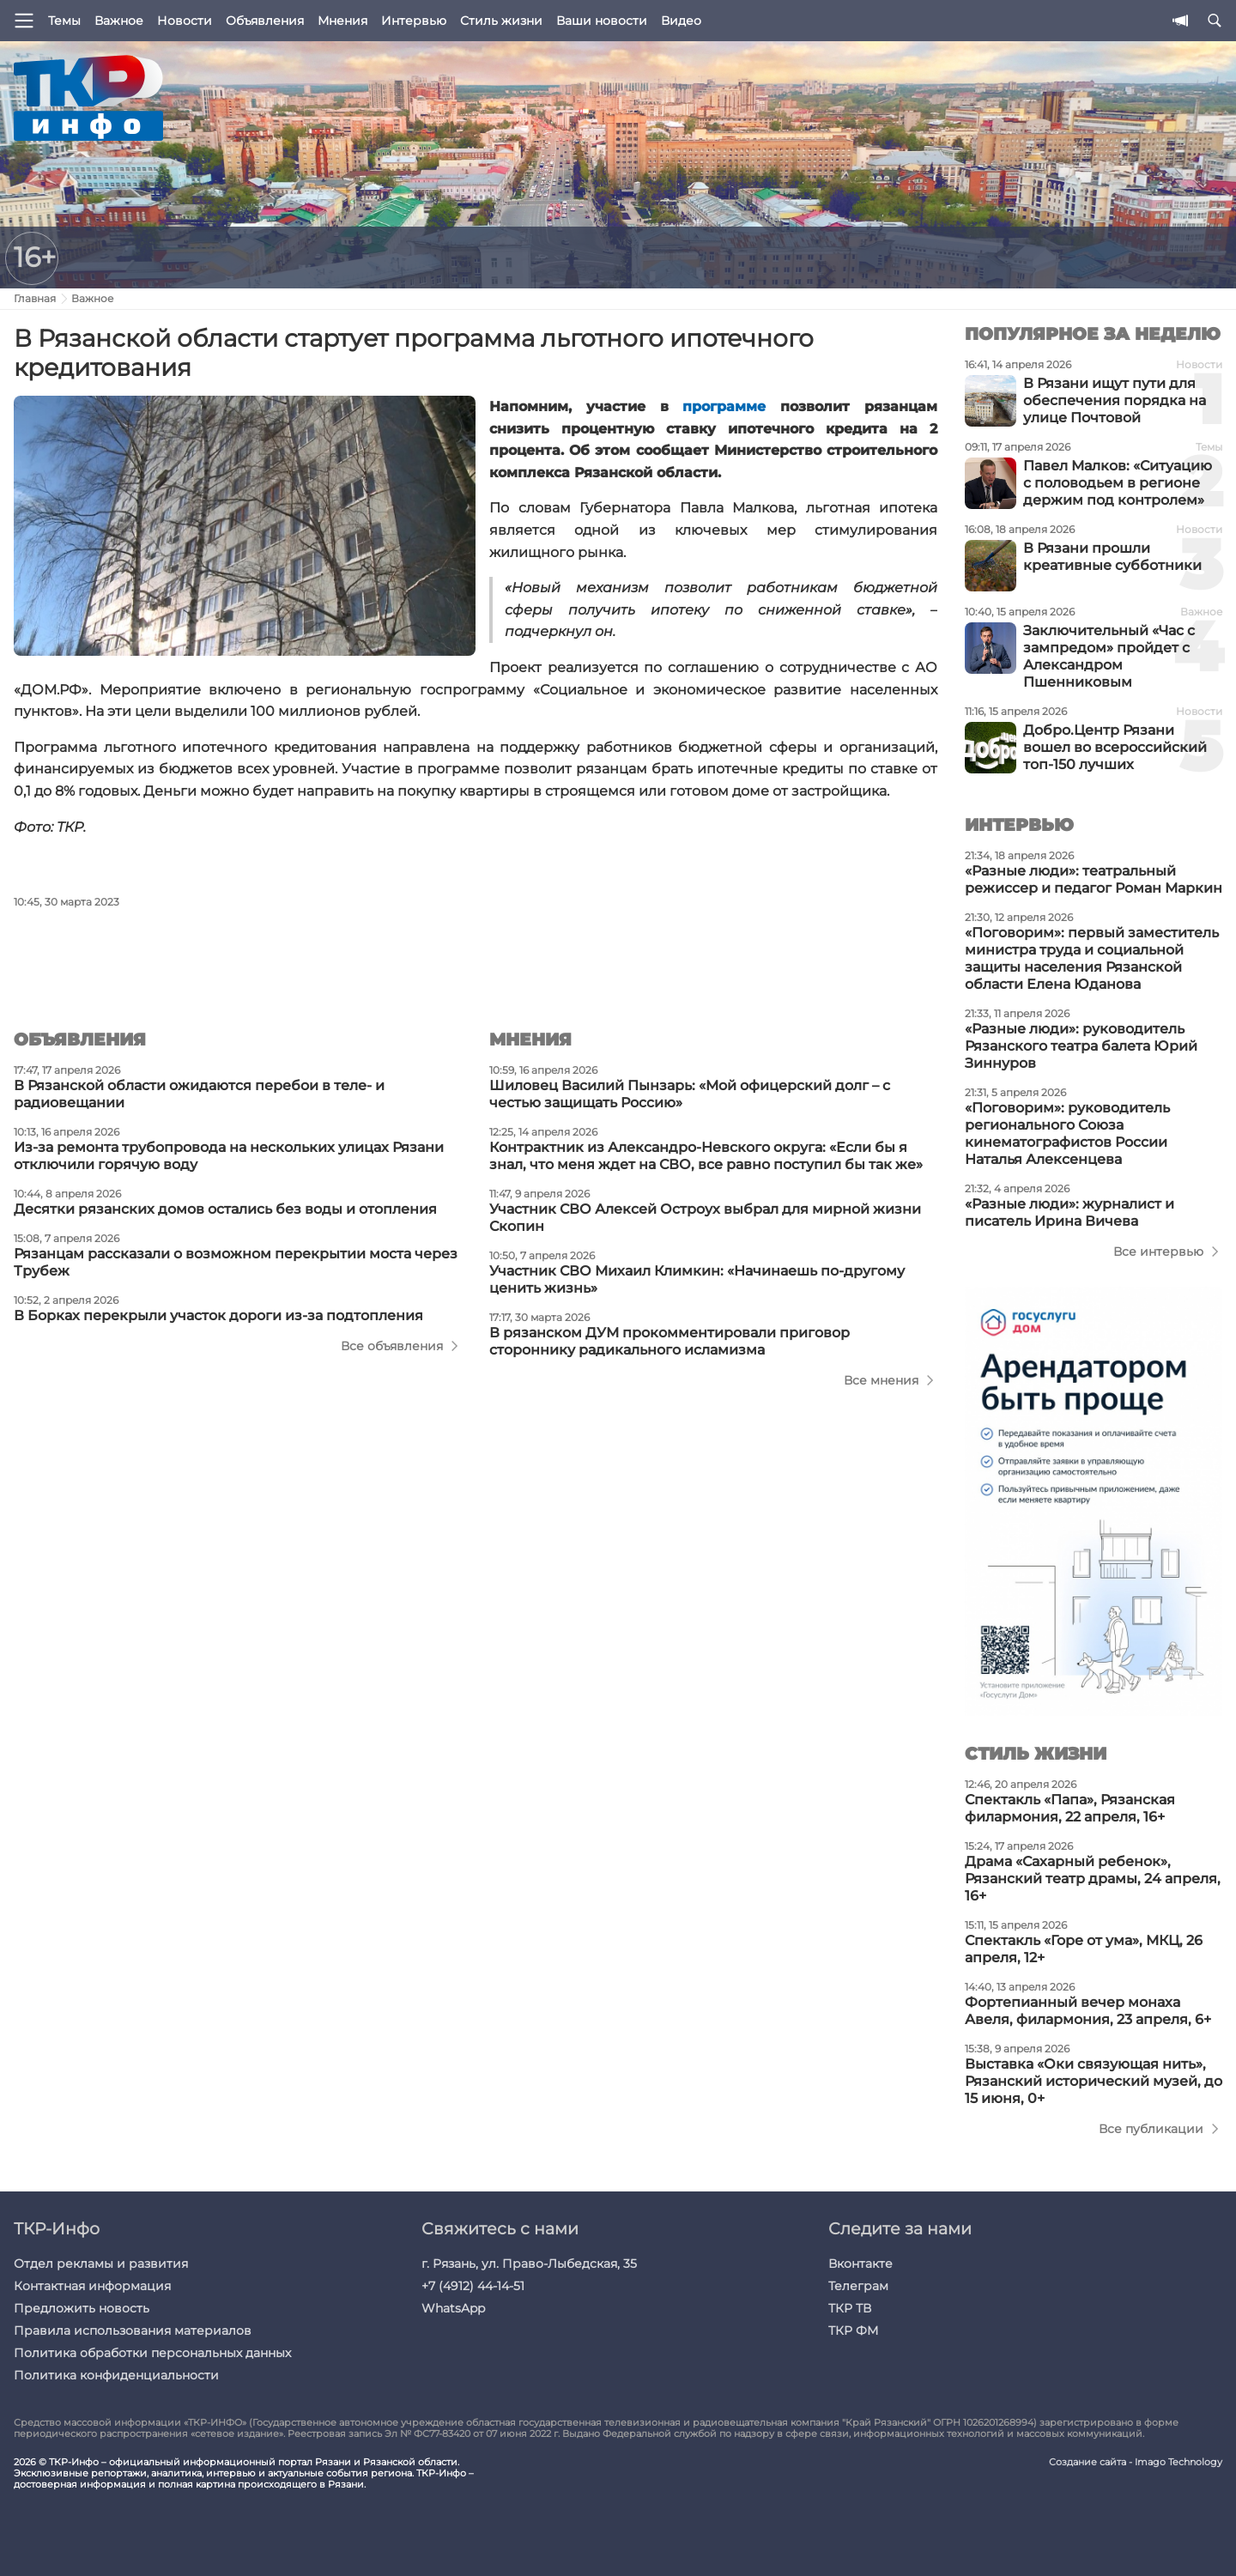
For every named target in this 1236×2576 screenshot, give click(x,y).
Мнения (342, 20)
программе (724, 406)
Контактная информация (92, 2286)
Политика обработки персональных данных (152, 2353)
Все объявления (392, 1346)
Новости (184, 20)
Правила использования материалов (132, 2330)
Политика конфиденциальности (116, 2375)
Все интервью (1158, 1251)
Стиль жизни (501, 20)
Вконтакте (860, 2263)
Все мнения (881, 1380)
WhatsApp (453, 2308)
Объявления (265, 20)
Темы (64, 20)
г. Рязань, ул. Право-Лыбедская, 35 (529, 2263)
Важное (118, 20)
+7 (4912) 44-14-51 (472, 2286)
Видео (681, 20)
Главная (35, 298)
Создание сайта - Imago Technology (1135, 2462)
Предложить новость (81, 2308)
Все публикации (1151, 2129)
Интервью (413, 20)
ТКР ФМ (853, 2330)
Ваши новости (601, 20)
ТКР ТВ (849, 2308)
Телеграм (858, 2286)
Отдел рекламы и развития (101, 2263)
